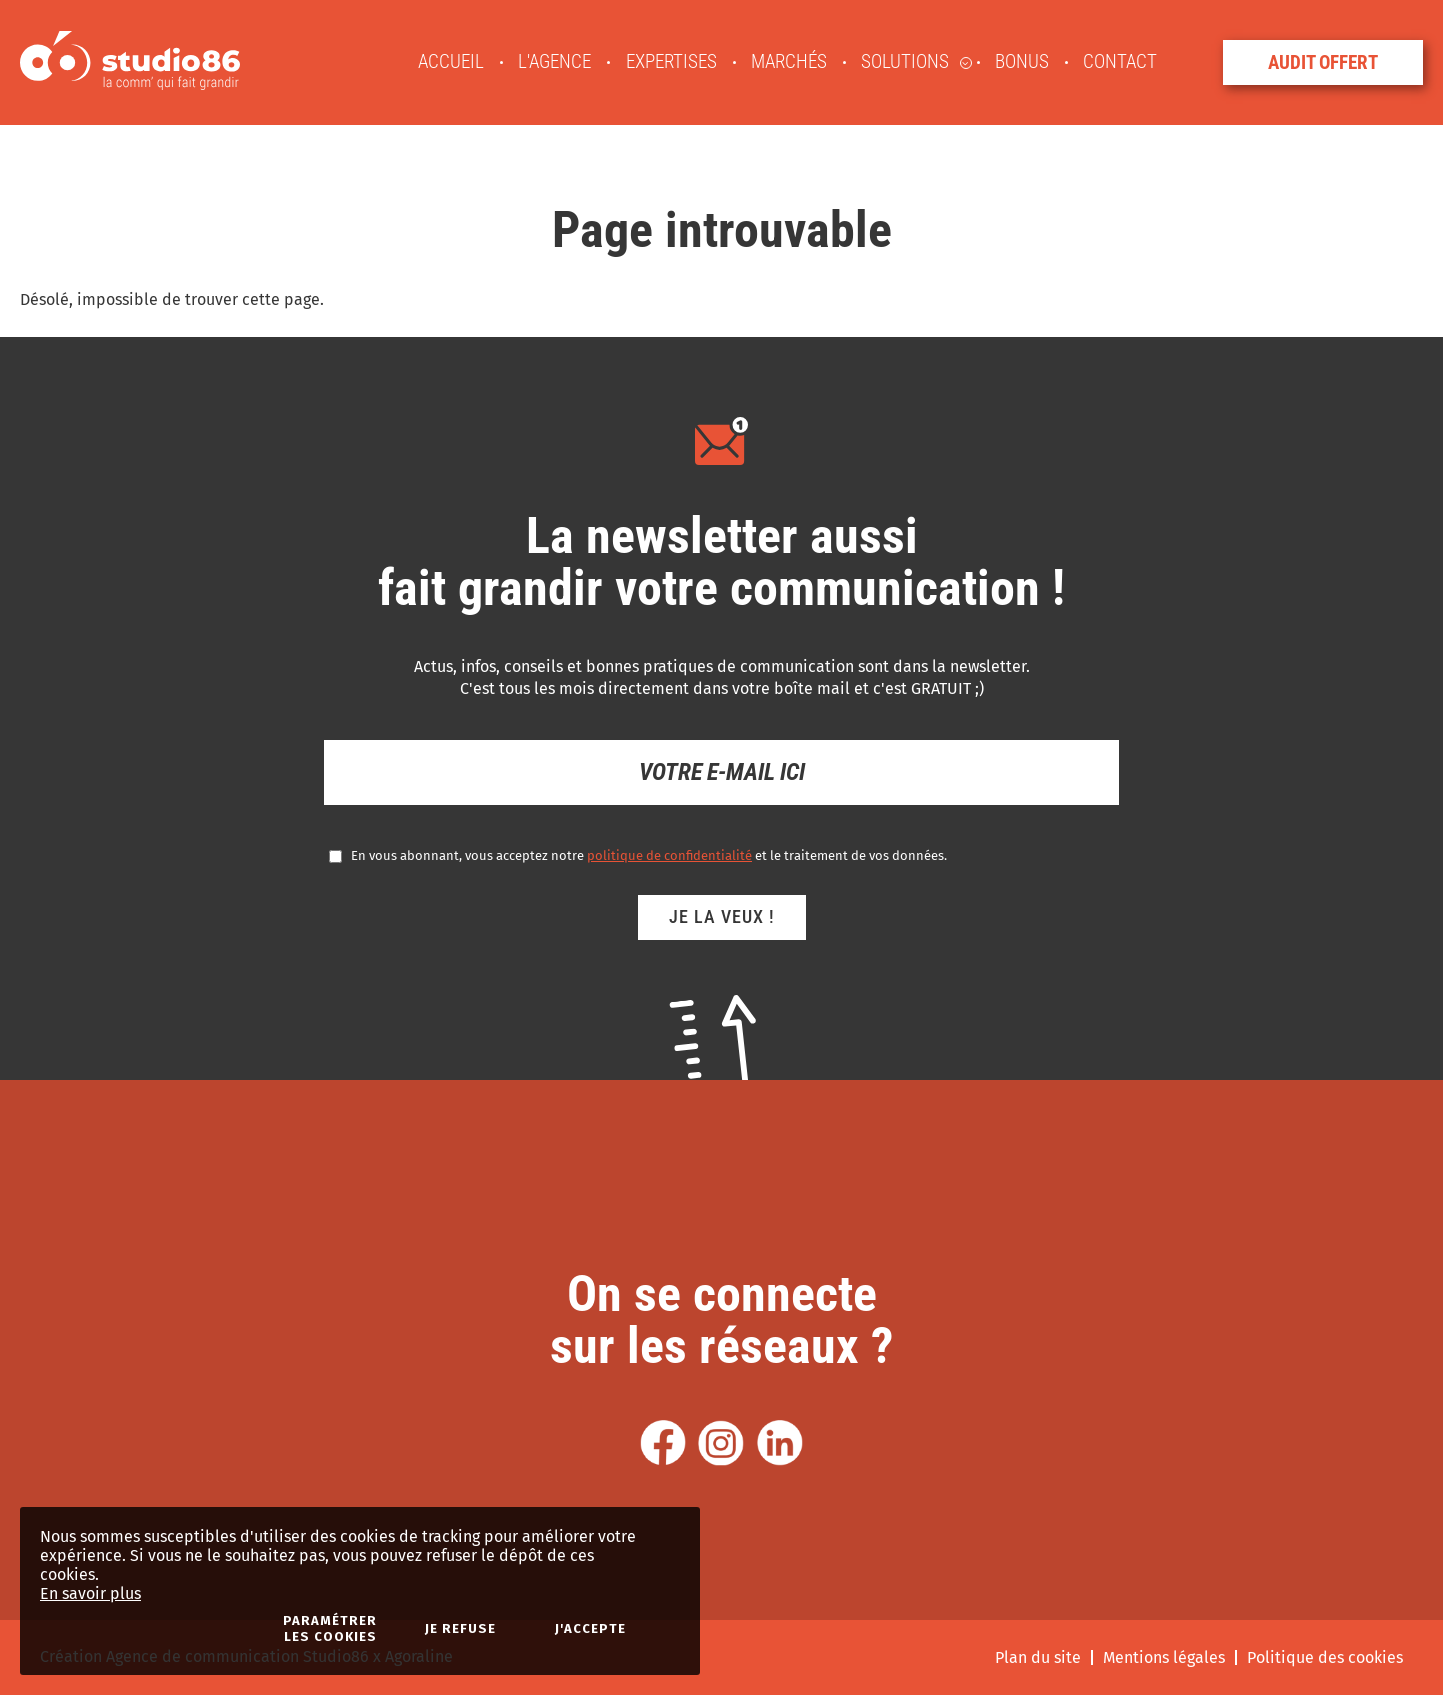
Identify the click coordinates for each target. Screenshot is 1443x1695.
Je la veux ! (722, 916)
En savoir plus (90, 1593)
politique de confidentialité (669, 855)
